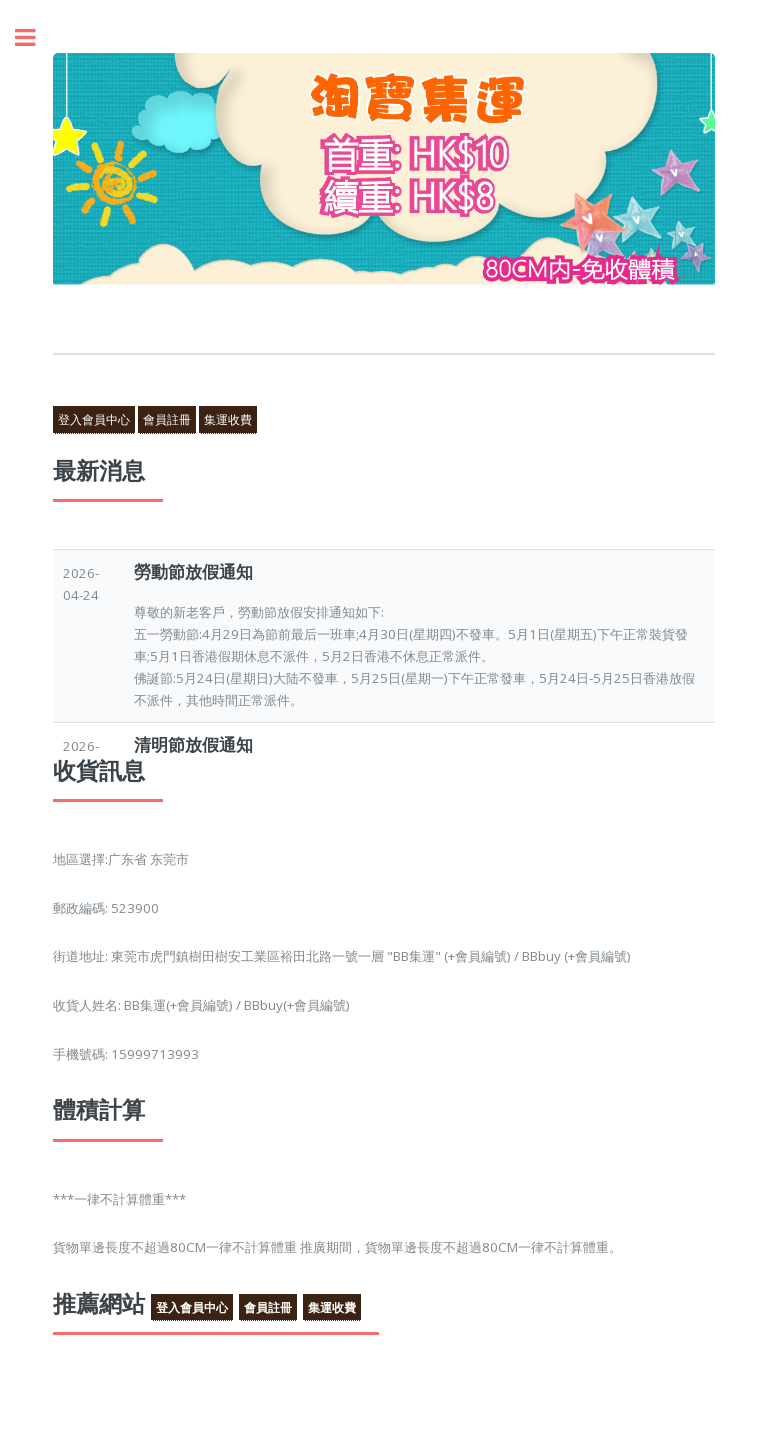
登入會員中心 (94, 419)
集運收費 (228, 419)
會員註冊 (167, 419)
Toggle (36, 37)
